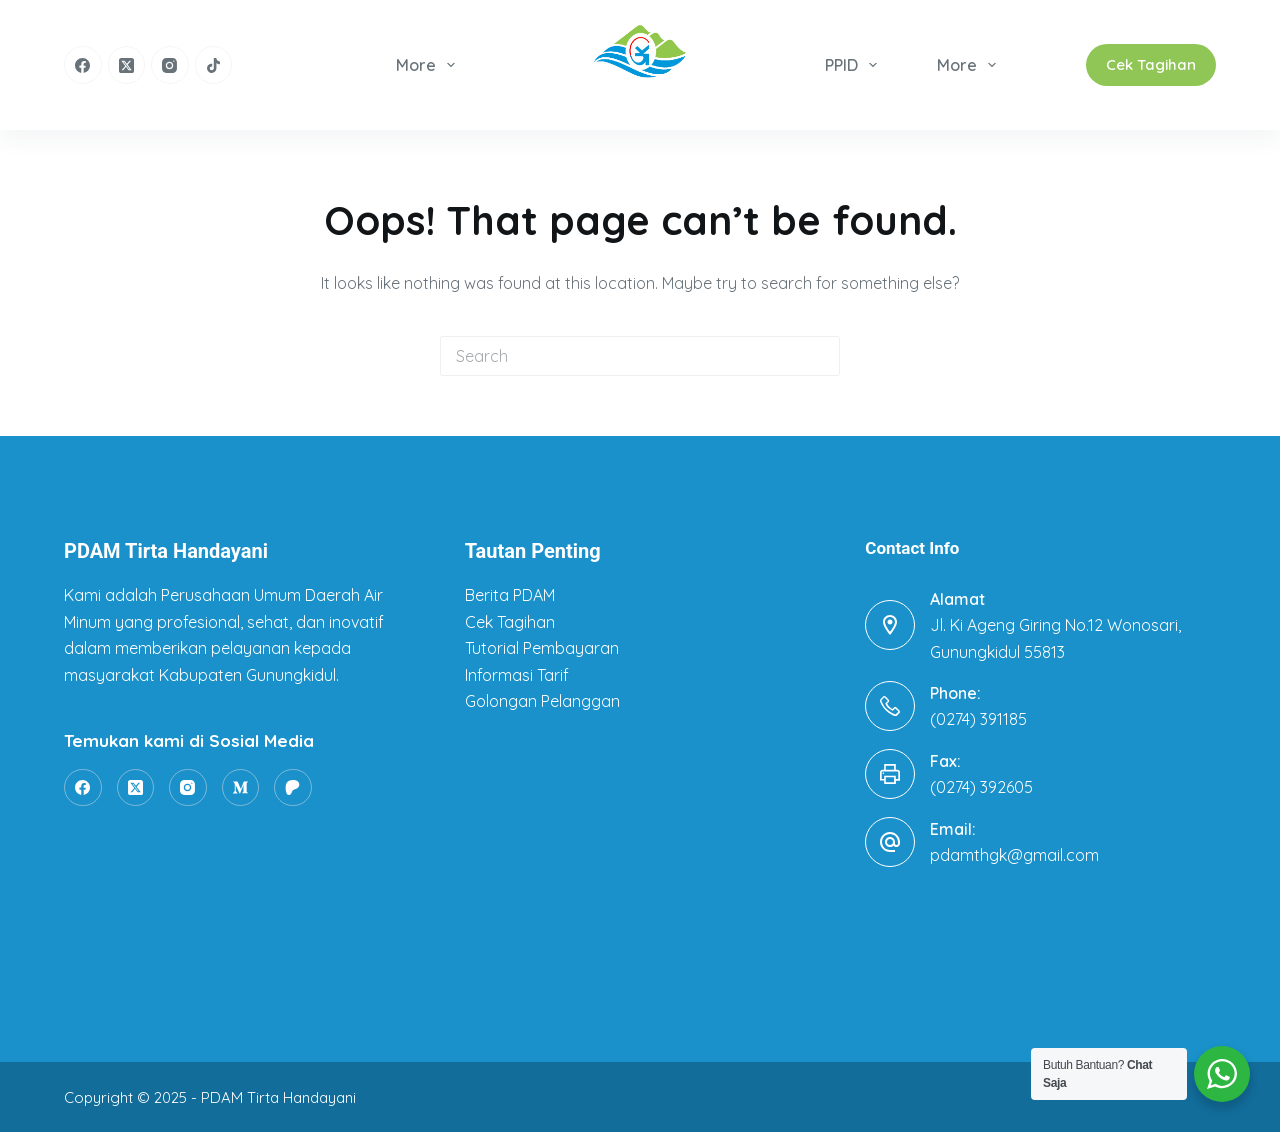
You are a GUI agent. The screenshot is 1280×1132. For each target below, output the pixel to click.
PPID (855, 65)
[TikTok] (214, 65)
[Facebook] (83, 65)
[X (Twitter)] (127, 65)
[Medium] (241, 788)
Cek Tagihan (1151, 64)
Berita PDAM (510, 595)
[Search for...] (620, 356)
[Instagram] (170, 65)
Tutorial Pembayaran (542, 648)
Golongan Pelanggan (542, 701)
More (429, 65)
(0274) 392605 (981, 787)
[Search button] (820, 356)
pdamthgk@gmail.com (1014, 855)
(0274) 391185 (978, 719)
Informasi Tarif (517, 675)
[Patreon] (293, 788)
